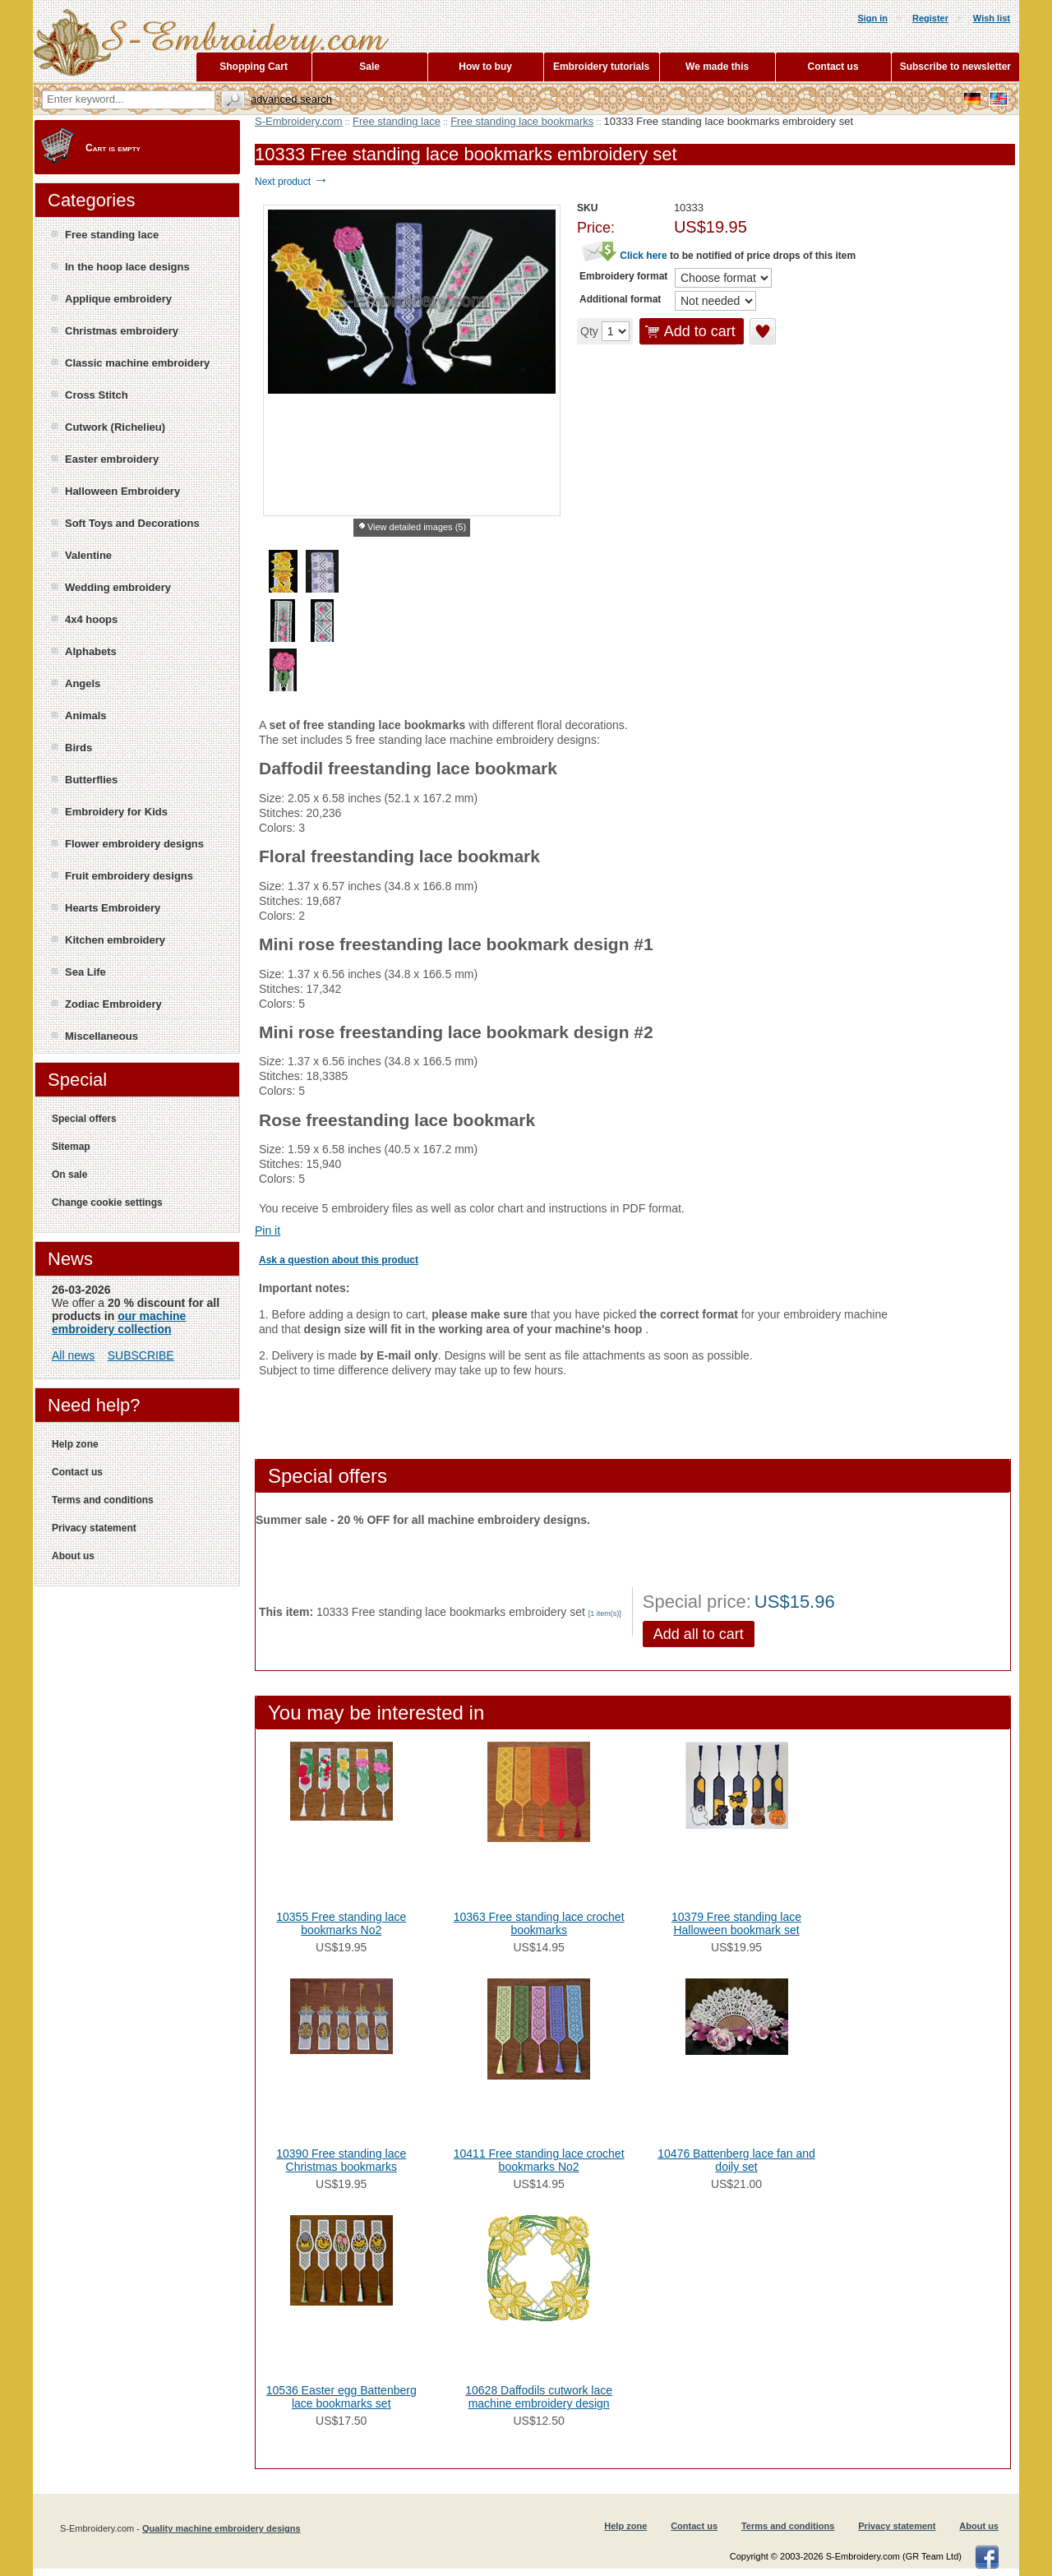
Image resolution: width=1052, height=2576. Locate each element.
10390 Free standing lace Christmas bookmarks (341, 2160)
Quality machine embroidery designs (221, 2528)
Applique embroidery (118, 299)
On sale (69, 1174)
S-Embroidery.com (299, 121)
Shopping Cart (253, 66)
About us (73, 1556)
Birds (78, 747)
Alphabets (91, 651)
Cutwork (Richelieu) (115, 427)
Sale (369, 66)
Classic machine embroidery (137, 363)
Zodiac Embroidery (113, 1004)
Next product (291, 181)
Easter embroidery (112, 459)
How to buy (485, 66)
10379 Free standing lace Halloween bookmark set (736, 1923)
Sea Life (85, 972)
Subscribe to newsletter (955, 66)
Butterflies (91, 779)
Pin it (267, 1230)
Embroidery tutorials (601, 66)
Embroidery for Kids (116, 812)
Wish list (991, 18)
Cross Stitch (96, 395)
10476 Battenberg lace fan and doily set (736, 2160)
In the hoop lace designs (127, 267)
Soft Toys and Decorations (132, 523)
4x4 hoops (91, 619)
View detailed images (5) (416, 527)
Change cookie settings (107, 1202)
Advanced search (291, 99)
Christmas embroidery (121, 331)
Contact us (77, 1472)
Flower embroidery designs (134, 844)
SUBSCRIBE (141, 1355)
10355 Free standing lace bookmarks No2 (341, 1923)
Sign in (872, 18)
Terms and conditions (103, 1500)
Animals (86, 715)
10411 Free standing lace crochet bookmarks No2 (539, 2160)
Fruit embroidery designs (129, 876)
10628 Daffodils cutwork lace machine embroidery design (538, 2397)
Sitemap (71, 1146)
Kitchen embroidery (115, 940)
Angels (82, 683)
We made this (717, 66)
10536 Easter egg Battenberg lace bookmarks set (341, 2397)
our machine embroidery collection (119, 1322)
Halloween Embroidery (122, 491)
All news (73, 1355)
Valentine (88, 555)
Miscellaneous (101, 1036)
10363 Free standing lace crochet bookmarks (539, 1923)
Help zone (75, 1444)
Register (930, 18)
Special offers (84, 1118)
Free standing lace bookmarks (521, 121)
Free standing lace (397, 121)
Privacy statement (94, 1528)
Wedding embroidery (118, 587)
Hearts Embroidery (112, 908)
